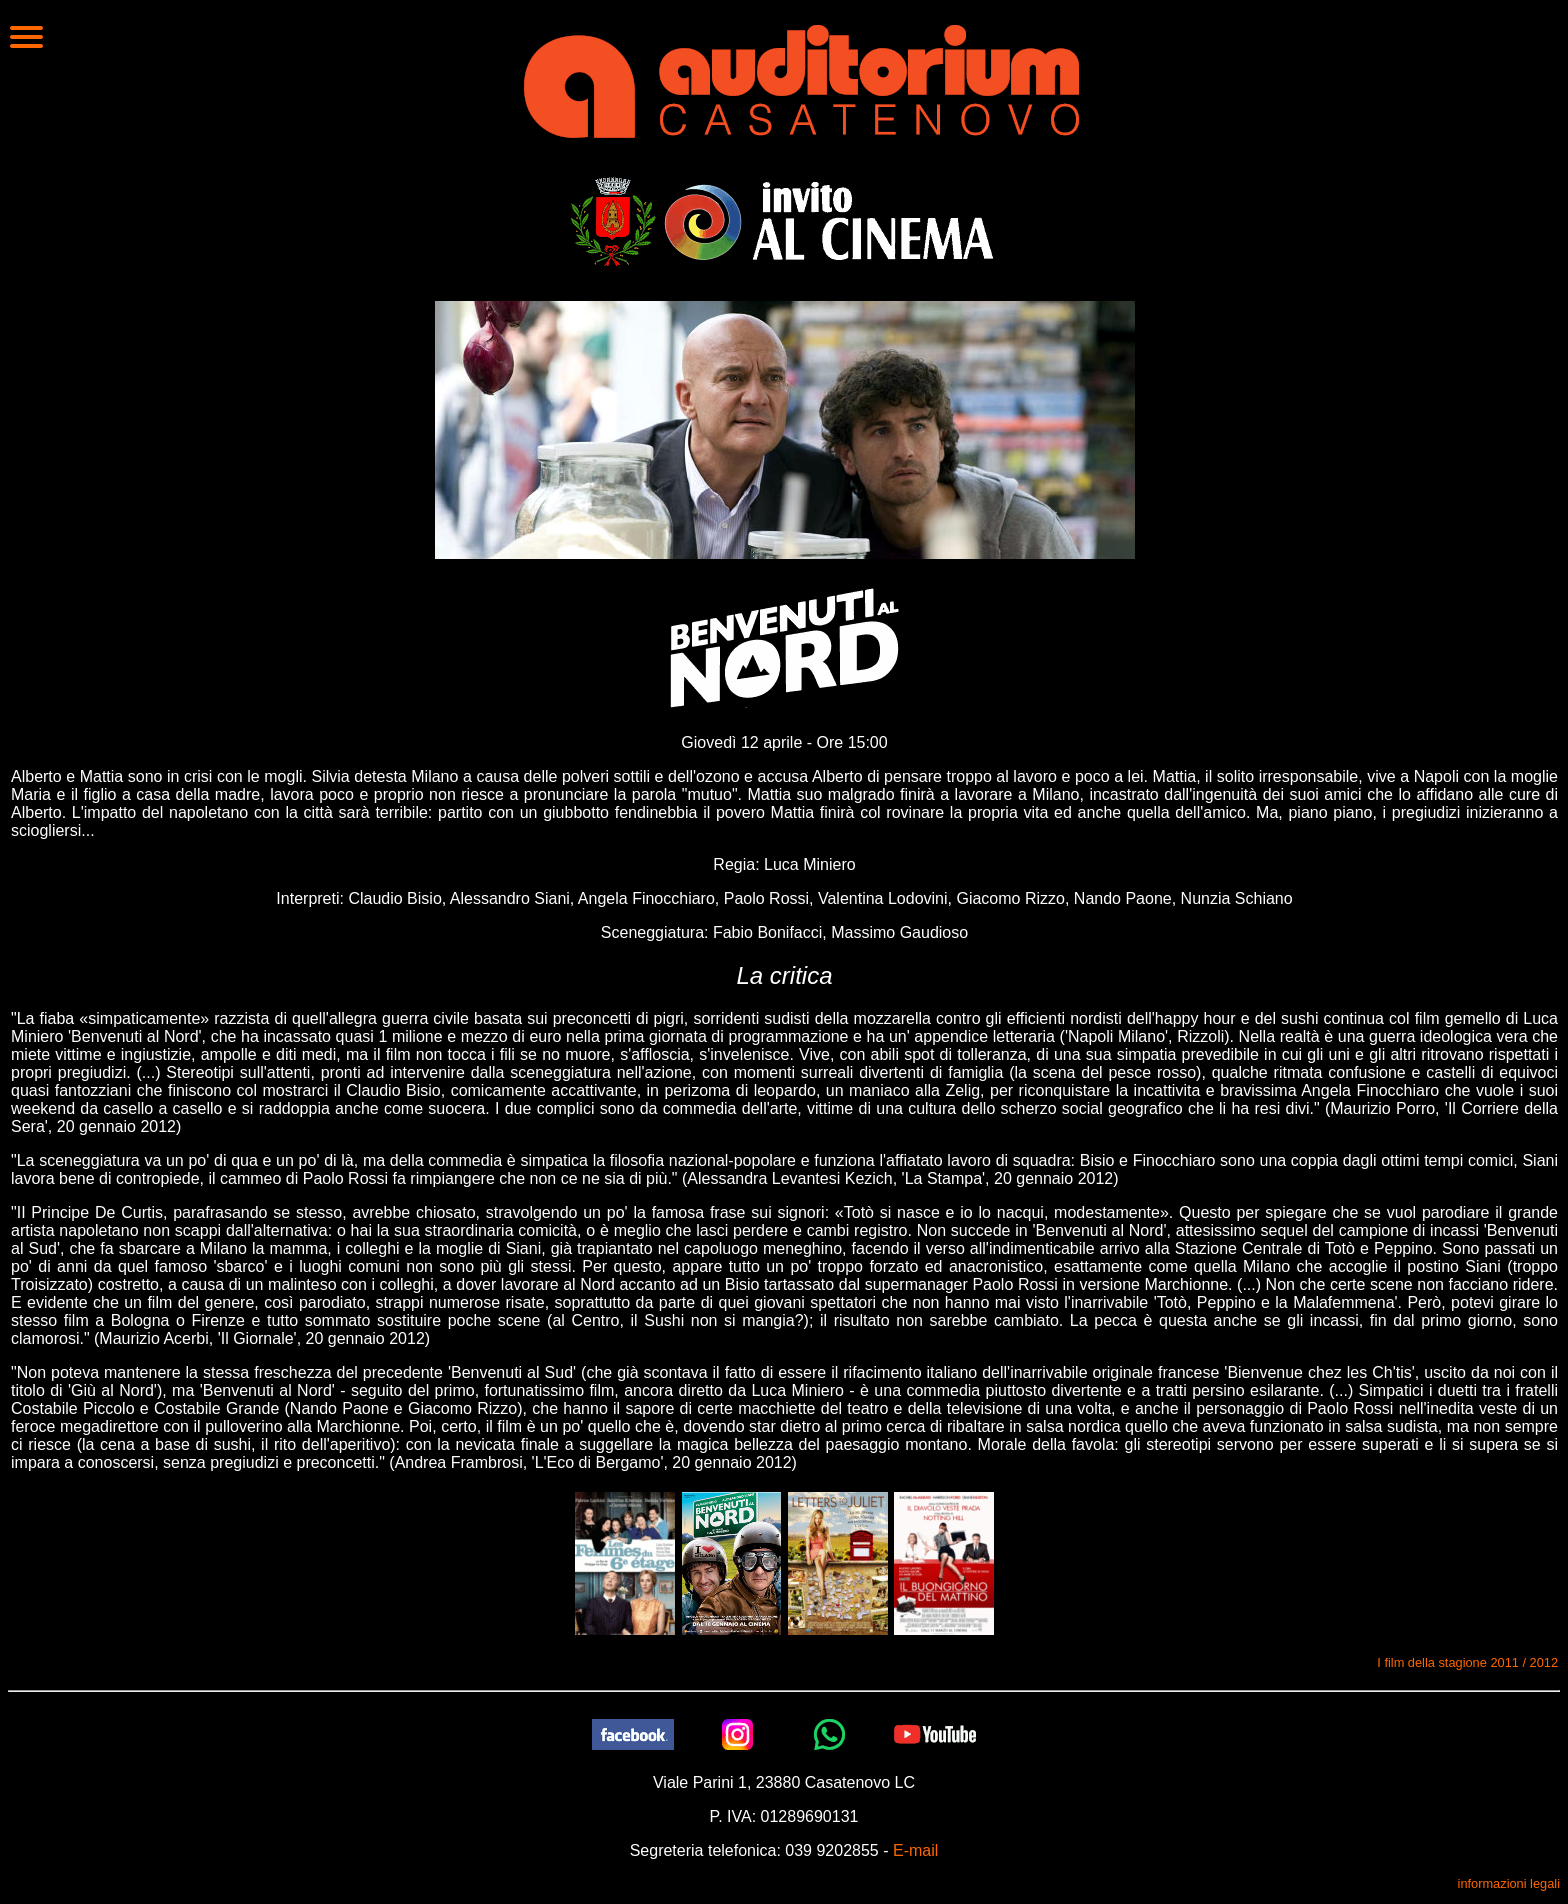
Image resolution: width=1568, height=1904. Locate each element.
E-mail (915, 1850)
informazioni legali (1509, 1883)
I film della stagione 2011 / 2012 (1467, 1662)
